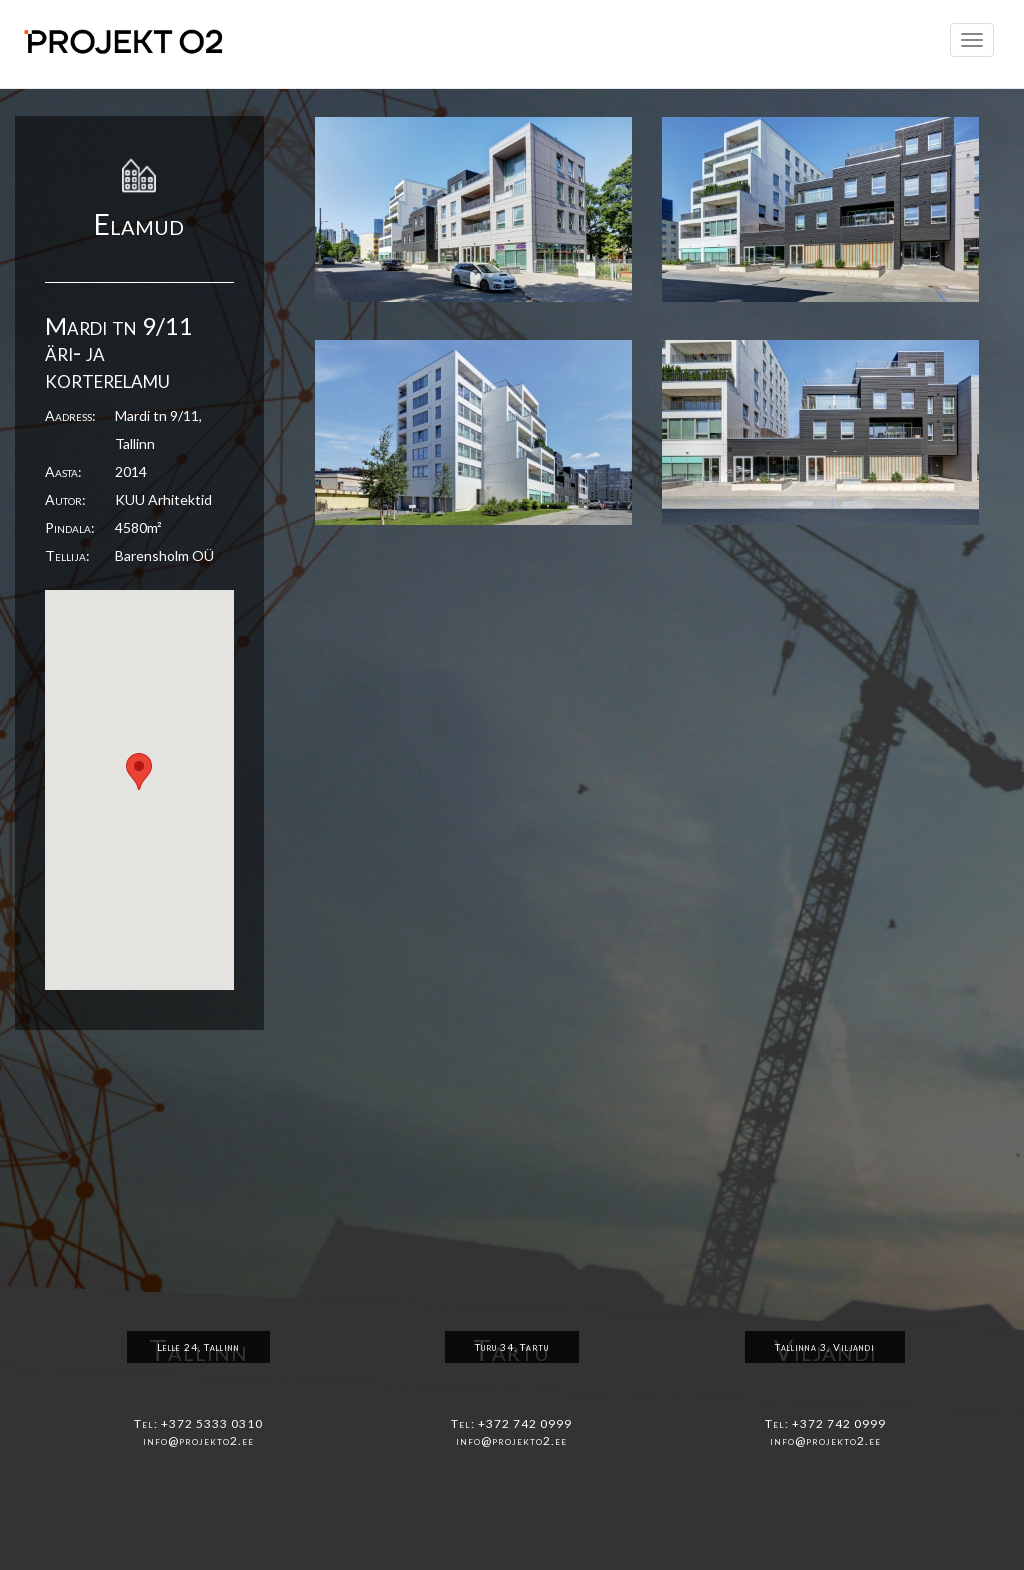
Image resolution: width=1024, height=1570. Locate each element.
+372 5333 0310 (212, 1423)
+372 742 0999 (525, 1423)
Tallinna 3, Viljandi (825, 1347)
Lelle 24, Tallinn (198, 1347)
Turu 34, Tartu (512, 1347)
